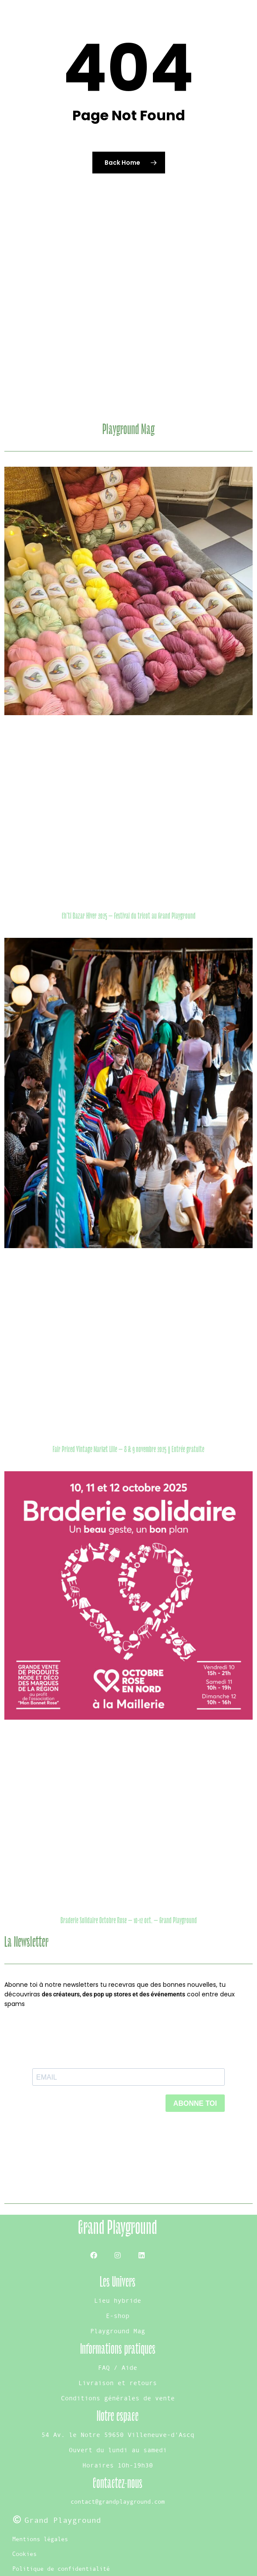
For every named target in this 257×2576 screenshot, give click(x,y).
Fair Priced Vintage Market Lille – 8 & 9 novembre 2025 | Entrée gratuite (128, 1449)
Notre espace (118, 2416)
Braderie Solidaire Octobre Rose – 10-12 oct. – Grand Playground (129, 1920)
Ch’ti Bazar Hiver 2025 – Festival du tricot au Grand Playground (129, 916)
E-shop (117, 2315)
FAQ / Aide (117, 2367)
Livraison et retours (117, 2382)
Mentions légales (40, 2538)
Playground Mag (117, 2331)
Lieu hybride (117, 2300)
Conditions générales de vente (118, 2398)
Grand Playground (117, 2228)
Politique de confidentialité (61, 2568)
